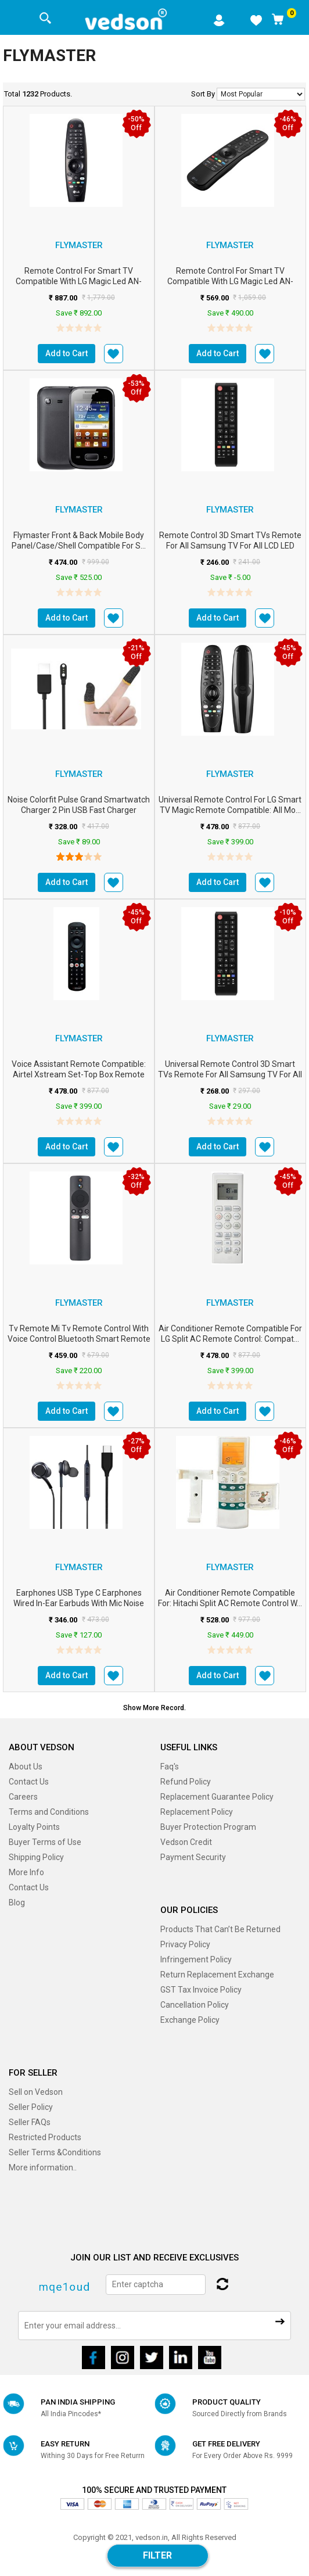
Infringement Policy (196, 1959)
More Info (26, 1872)
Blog (17, 1902)
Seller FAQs (30, 2122)
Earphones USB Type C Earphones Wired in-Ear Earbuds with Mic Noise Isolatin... (78, 1603)
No (260, 94)
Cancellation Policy (194, 2004)
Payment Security (193, 1857)
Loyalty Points (34, 1827)
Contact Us (29, 1781)
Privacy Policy (185, 1944)
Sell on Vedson (36, 2092)
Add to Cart (66, 353)
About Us (25, 1766)
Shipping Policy (36, 1857)
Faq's (169, 1766)
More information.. (43, 2167)
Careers (23, 1796)
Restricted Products (45, 2137)
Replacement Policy (196, 1812)
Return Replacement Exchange (217, 1974)
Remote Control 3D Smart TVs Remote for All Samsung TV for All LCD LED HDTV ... (230, 546)
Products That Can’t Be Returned (220, 1929)
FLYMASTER (79, 245)
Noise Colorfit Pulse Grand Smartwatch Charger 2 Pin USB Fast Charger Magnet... (79, 810)
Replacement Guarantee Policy (217, 1796)
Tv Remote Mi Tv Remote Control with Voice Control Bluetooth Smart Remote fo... (79, 1339)
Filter (157, 2555)
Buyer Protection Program (208, 1827)
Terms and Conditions (49, 1812)
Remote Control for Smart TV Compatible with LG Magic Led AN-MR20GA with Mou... (79, 281)
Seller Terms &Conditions (55, 2152)
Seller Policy (31, 2107)
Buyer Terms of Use (45, 1842)
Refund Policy (185, 1781)
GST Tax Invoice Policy (201, 1989)
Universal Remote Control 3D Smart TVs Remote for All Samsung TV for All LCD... (230, 1074)
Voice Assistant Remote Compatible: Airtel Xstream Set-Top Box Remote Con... (79, 1074)
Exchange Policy (190, 2020)
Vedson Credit (186, 1842)
